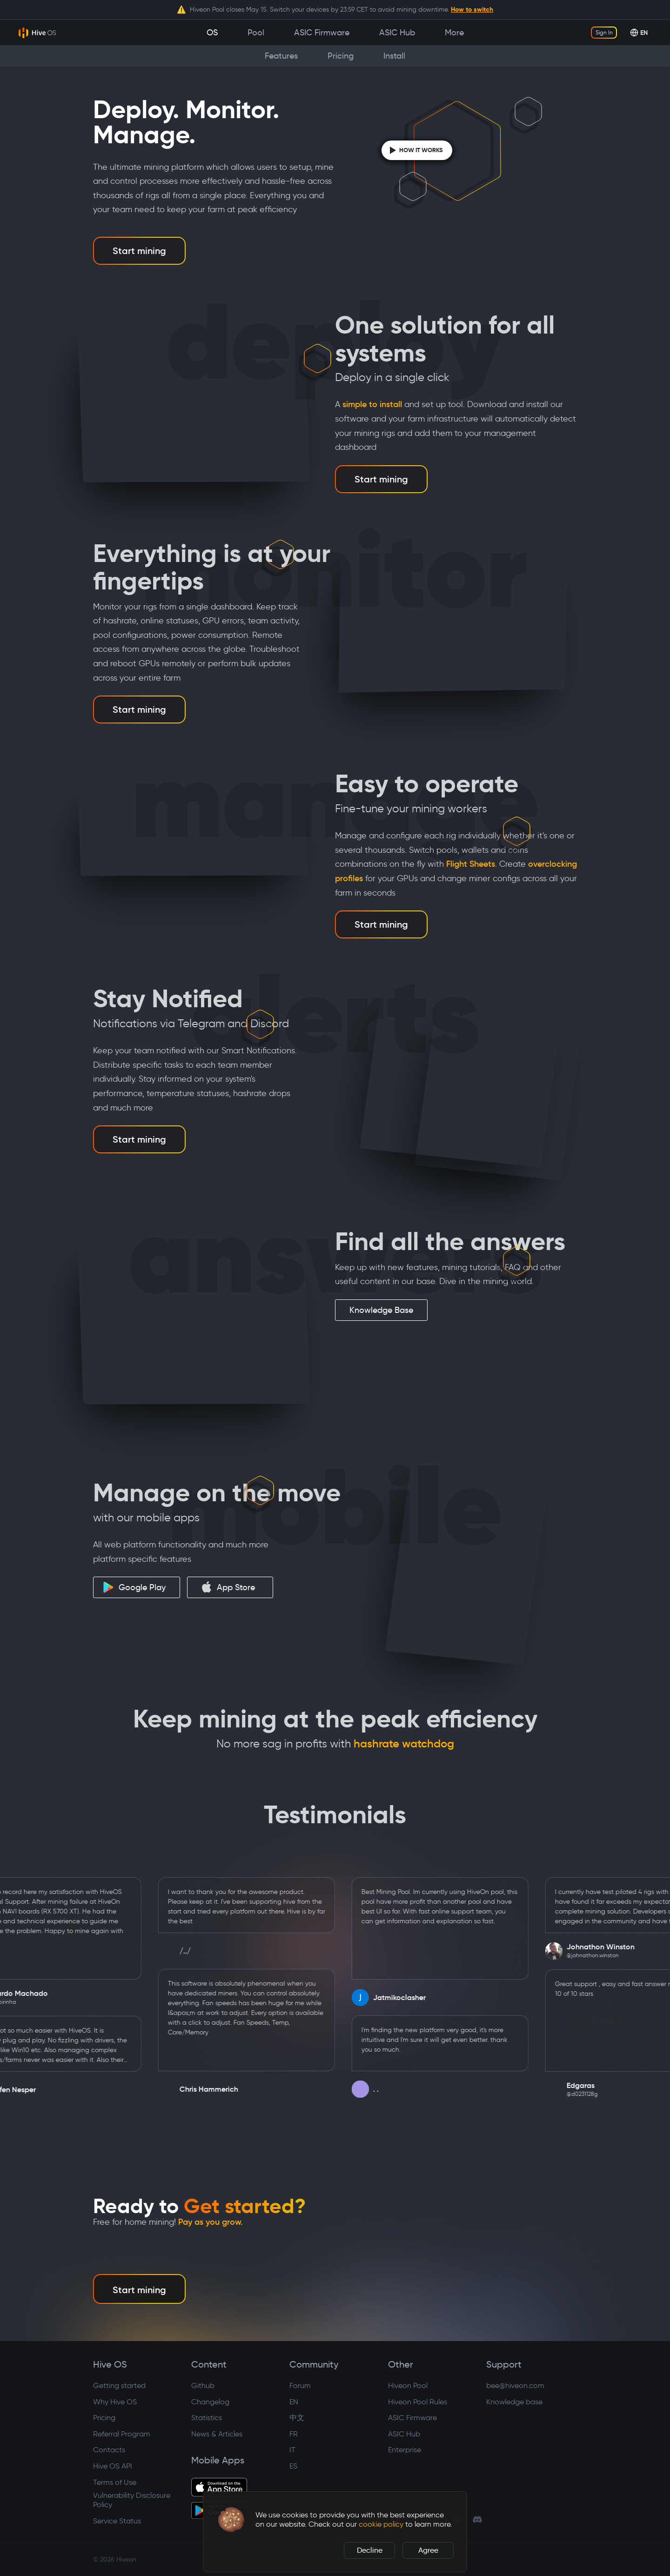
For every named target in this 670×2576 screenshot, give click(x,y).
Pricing (104, 2417)
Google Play (134, 1587)
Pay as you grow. (210, 2222)
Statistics (206, 2417)
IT (292, 2449)
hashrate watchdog (404, 1744)
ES (293, 2466)
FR (293, 2433)
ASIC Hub (404, 2433)
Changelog (210, 2401)
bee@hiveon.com (515, 2385)
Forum (300, 2385)
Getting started (119, 2385)
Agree (428, 2550)
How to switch (472, 9)
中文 (296, 2417)
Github (202, 2385)
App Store (228, 1586)
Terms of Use (114, 2482)
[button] (231, 2520)
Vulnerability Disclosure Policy (131, 2500)
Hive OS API (112, 2466)
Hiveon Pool (408, 2385)
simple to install (372, 404)
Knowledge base (514, 2401)
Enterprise (404, 2449)
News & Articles (216, 2433)
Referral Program (121, 2433)
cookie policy (381, 2524)
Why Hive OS (115, 2401)
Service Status (117, 2520)
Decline (369, 2550)
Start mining (139, 250)
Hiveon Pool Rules (417, 2401)
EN (293, 2401)
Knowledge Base (381, 1310)
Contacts (109, 2449)
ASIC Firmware (412, 2417)
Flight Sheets (470, 864)
